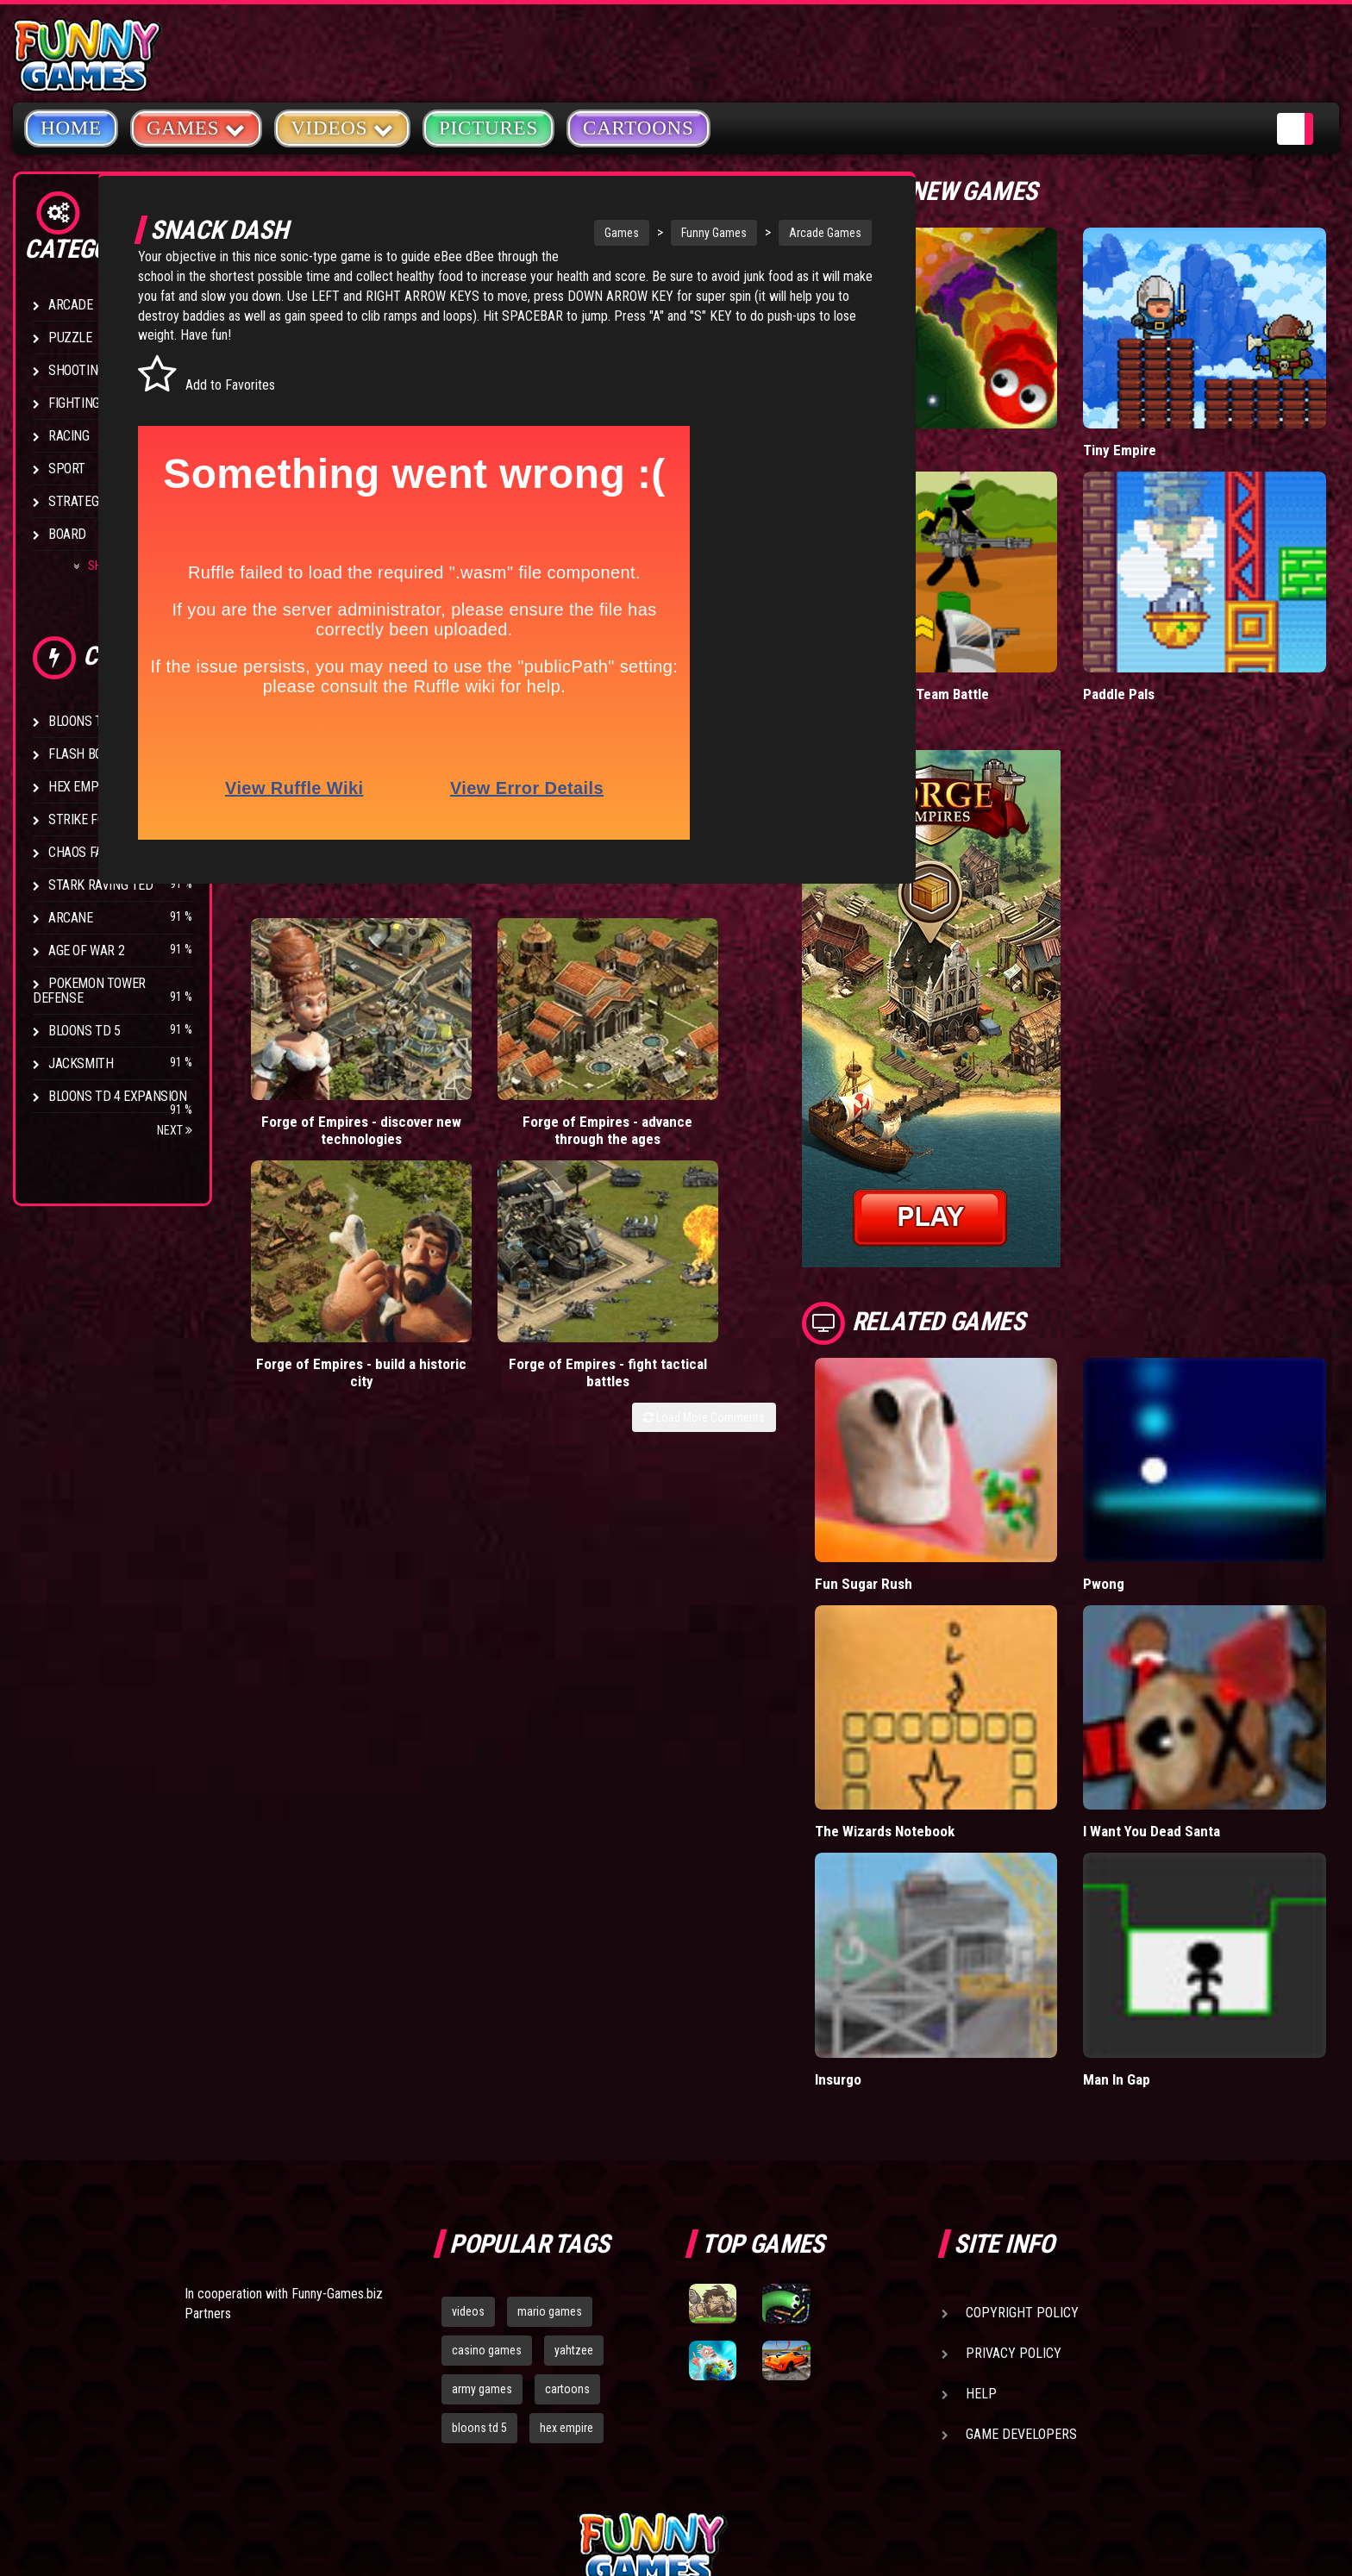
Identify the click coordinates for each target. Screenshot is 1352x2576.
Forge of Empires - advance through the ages (474, 1084)
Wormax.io (941, 411)
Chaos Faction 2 (97, 852)
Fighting (74, 403)
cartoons (567, 2192)
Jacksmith (80, 1063)
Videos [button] (342, 127)
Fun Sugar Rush (957, 1466)
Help (981, 2197)
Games (576, 233)
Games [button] (196, 127)
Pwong (1151, 1466)
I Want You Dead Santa (1199, 1674)
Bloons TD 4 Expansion (117, 1096)
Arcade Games (779, 233)
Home (71, 128)
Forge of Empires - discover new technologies (317, 1084)
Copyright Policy (1022, 2116)
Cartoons (638, 128)
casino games (487, 2153)
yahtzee (573, 2153)
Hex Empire (82, 786)
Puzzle (70, 337)
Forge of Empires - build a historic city (632, 1075)
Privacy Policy (1013, 2156)
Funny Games (668, 233)
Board (67, 534)
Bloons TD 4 (84, 721)
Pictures (488, 128)
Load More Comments (798, 1121)
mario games (549, 2115)
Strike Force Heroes (110, 819)
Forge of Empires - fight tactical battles (791, 1075)
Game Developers (1021, 2237)
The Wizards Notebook (979, 1674)
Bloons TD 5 (84, 1030)
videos (468, 2115)
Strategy (77, 501)
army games (482, 2192)
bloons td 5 (479, 2231)
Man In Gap (1164, 1882)
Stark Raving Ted (100, 885)
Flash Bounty (90, 754)
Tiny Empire (1166, 411)
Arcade (70, 305)
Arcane (70, 918)
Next (174, 1130)
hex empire (566, 2231)
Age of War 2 (86, 950)
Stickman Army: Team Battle (995, 616)
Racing (69, 436)
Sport (66, 468)
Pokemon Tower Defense (89, 990)
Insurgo (932, 1882)
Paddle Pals (1166, 616)
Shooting (76, 370)
